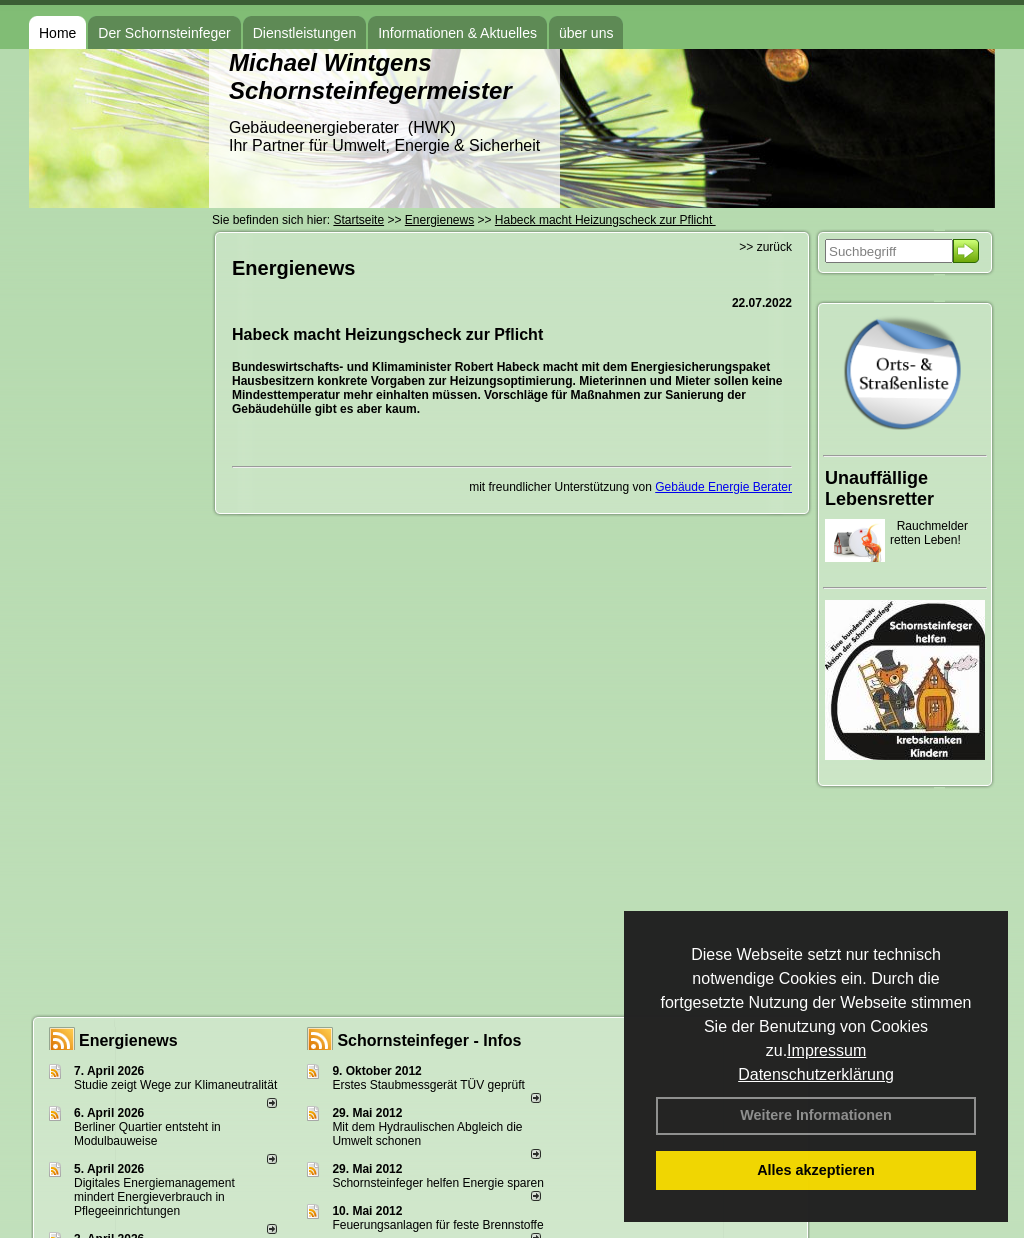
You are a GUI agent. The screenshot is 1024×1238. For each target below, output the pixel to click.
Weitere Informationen (816, 1115)
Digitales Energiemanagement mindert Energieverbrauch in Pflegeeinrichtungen (154, 1197)
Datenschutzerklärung (816, 1074)
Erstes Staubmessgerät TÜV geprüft (428, 1085)
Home (57, 33)
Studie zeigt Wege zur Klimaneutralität (175, 1085)
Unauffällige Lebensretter (879, 488)
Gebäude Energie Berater (723, 487)
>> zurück (765, 247)
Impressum (826, 1050)
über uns (586, 33)
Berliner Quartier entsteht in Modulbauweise (147, 1134)
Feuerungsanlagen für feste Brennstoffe (437, 1225)
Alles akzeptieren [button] (816, 1170)
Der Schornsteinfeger (164, 33)
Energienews (128, 1040)
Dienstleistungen (305, 33)
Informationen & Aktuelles (457, 33)
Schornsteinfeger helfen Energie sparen (437, 1183)
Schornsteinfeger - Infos (429, 1040)
